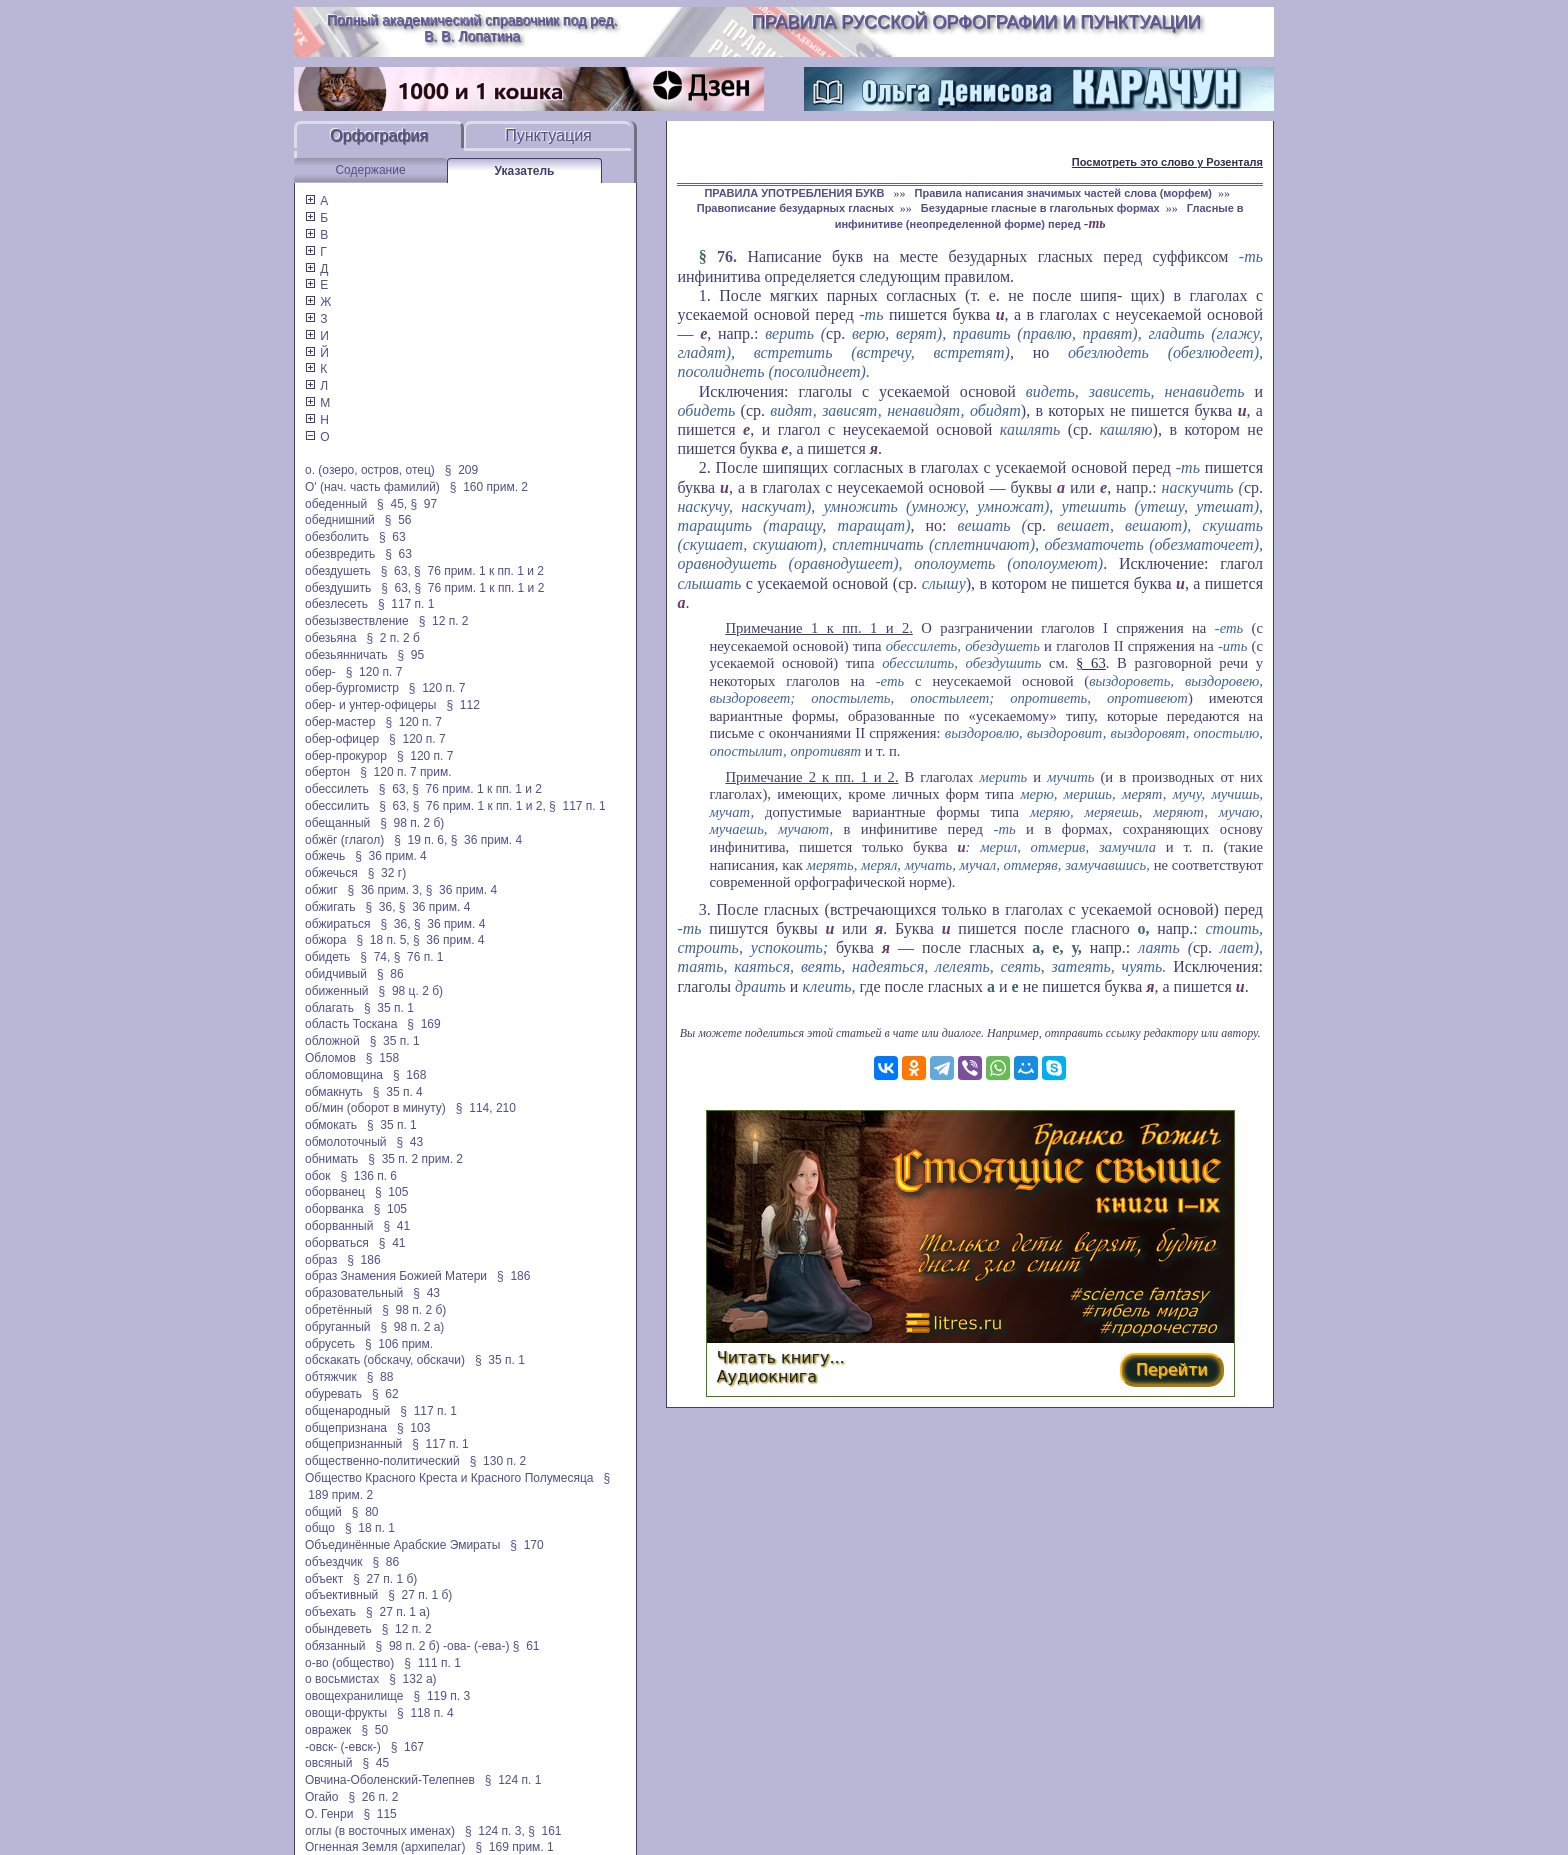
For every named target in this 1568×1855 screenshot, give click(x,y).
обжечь (325, 856)
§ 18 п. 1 (370, 1528)
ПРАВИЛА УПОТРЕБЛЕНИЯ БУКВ (795, 193)
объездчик (334, 1562)
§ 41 (396, 1226)
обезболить (337, 537)
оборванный (339, 1226)
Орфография (379, 135)
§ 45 (375, 1763)
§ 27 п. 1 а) (398, 1612)
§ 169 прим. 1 (515, 1847)
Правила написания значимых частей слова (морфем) (1063, 193)
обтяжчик (331, 1377)
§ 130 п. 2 (498, 1461)
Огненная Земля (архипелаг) (385, 1847)
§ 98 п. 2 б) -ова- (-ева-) (443, 1646)
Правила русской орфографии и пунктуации (976, 22)
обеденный (336, 504)
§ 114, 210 (486, 1108)
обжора (325, 940)
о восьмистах (342, 1679)
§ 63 (392, 537)
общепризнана (346, 1428)
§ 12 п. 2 (444, 621)
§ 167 (407, 1747)
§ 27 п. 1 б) (385, 1579)
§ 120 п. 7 (374, 672)
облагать (329, 1008)
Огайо (322, 1797)
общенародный (347, 1411)
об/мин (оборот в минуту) (375, 1108)
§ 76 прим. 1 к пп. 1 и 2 (479, 571)
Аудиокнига (767, 1376)
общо (320, 1528)
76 (725, 256)
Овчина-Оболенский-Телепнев (390, 1780)
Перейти (1172, 1369)
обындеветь (338, 1629)
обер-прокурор (346, 756)
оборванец (335, 1192)
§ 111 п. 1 (432, 1663)
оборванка (334, 1209)
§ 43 (409, 1142)
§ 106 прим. (399, 1344)
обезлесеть (336, 604)
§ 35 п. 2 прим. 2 (415, 1159)
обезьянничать (346, 655)
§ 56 (398, 520)
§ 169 (423, 1024)
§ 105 (391, 1192)
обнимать (331, 1159)
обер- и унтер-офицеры (370, 705)
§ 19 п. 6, (420, 840)
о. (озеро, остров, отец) (370, 470)
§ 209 (461, 470)
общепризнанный (353, 1444)
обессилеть (337, 789)
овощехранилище (354, 1696)
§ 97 (423, 504)
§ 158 (382, 1058)
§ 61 (526, 1646)
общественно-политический (382, 1461)
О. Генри (329, 1814)
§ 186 (363, 1260)
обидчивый (336, 974)
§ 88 (380, 1377)
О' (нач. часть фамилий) (372, 487)
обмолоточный (345, 1142)
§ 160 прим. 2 (489, 487)
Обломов (330, 1058)
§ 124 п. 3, (495, 1831)
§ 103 (413, 1428)
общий (323, 1512)
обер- (320, 672)
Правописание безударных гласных (795, 208)
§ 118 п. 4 (425, 1713)
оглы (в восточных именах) (380, 1831)
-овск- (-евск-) (343, 1747)
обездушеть (338, 571)
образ (321, 1260)
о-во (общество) (349, 1663)
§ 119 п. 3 (442, 1696)
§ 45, (392, 504)
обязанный (335, 1646)
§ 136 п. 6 (369, 1176)
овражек (328, 1730)
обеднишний (340, 520)
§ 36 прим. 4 (487, 840)
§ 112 (462, 705)
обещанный (337, 823)
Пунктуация (548, 135)
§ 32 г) (387, 873)
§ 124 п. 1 (513, 1780)
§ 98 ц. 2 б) (411, 991)
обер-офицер (342, 739)
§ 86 (390, 974)
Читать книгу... (781, 1357)
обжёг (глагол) (344, 840)
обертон (327, 772)
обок (317, 1176)
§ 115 (379, 1814)
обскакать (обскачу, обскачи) (385, 1360)
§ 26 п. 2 (374, 1797)
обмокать (331, 1125)
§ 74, (375, 957)
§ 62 (385, 1394)
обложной (332, 1041)
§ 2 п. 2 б (392, 638)
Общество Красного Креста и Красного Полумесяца (449, 1478)
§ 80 (365, 1512)
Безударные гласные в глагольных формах (1040, 208)
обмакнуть (334, 1092)
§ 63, (396, 571)
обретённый (338, 1310)
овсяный (328, 1763)
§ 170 (526, 1545)
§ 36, (380, 907)
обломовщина (344, 1075)
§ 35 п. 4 (398, 1092)
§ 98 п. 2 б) (412, 823)
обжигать (330, 907)
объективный (341, 1595)
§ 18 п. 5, (382, 940)
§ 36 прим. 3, (385, 890)
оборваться (337, 1243)
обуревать (333, 1394)
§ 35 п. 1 (389, 1008)
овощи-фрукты (346, 1713)
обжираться (337, 924)
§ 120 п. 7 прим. (405, 772)
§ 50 (374, 1730)
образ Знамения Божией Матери (396, 1276)
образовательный (354, 1293)
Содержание (370, 170)
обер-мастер (340, 722)
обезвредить (340, 554)
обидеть (327, 957)
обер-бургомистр (352, 688)
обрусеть (330, 1344)
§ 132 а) (412, 1679)
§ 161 (544, 1831)
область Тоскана (351, 1024)
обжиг (321, 890)
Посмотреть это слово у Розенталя (1167, 162)
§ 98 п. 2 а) (412, 1327)
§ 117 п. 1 (406, 604)
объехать (330, 1612)
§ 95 (410, 655)
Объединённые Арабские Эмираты (402, 1545)
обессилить (337, 806)
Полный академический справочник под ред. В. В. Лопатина (472, 28)
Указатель (525, 171)
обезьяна (330, 638)
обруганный (337, 1327)
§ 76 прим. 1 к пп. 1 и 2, (479, 806)
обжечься (331, 873)
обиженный (337, 991)
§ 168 (409, 1075)
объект (324, 1579)
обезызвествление (357, 621)
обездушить (338, 588)
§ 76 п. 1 (419, 957)
